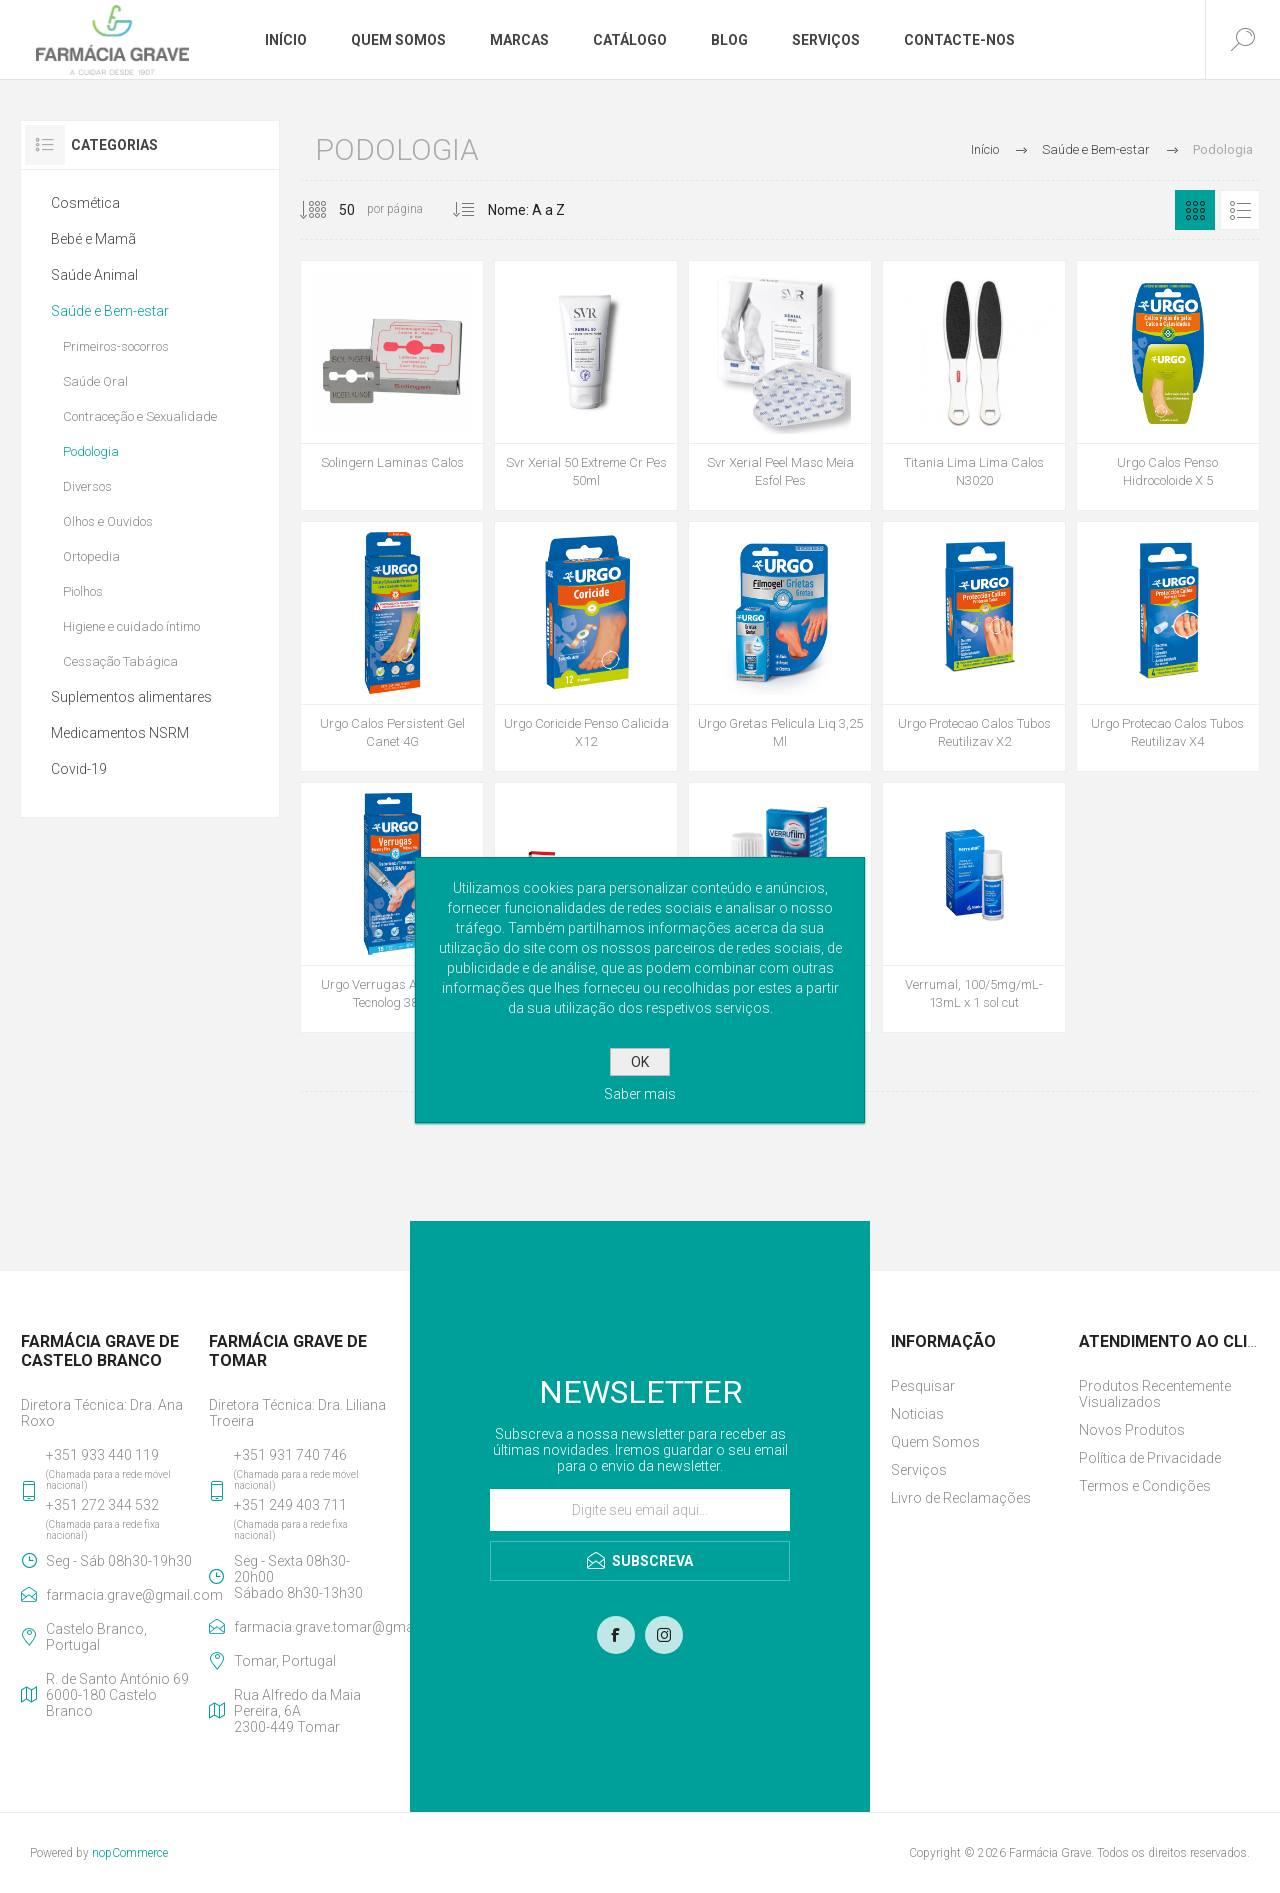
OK (640, 1062)
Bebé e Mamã (93, 239)
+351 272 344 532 (102, 1505)
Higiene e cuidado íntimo (131, 626)
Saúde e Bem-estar (110, 311)
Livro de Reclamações (961, 1498)
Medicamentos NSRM (120, 733)
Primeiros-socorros (116, 346)
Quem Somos (935, 1442)
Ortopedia (91, 556)
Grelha (1195, 210)
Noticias (917, 1414)
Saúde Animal (94, 275)
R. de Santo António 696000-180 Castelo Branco (117, 1695)
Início (985, 149)
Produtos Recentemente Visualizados (1155, 1394)
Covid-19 (79, 769)
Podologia (91, 451)
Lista (1240, 210)
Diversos (87, 486)
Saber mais (640, 1094)
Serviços (919, 1470)
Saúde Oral (95, 381)
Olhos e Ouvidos (108, 521)
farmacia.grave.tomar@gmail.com (311, 1627)
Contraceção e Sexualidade (140, 416)
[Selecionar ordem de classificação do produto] (550, 210)
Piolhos (83, 591)
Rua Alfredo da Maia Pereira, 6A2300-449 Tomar (297, 1711)
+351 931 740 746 (290, 1455)
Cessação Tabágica (120, 661)
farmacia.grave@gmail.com (123, 1595)
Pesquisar (923, 1386)
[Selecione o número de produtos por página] (332, 210)
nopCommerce (130, 1853)
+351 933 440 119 (102, 1455)
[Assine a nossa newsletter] (640, 1510)
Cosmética (85, 203)
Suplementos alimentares (131, 697)
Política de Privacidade (1150, 1458)
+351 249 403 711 (290, 1505)
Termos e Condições (1145, 1486)
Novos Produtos (1132, 1430)
